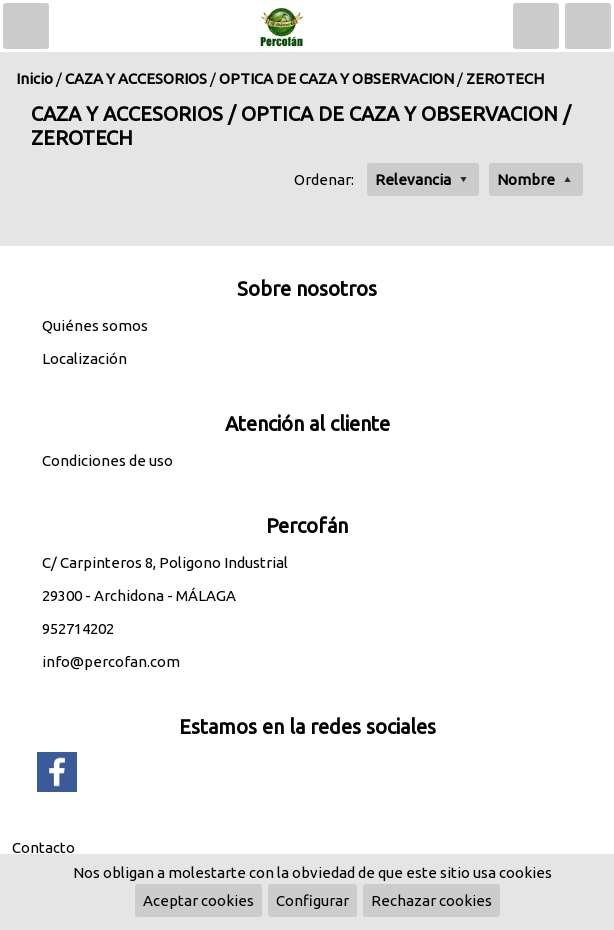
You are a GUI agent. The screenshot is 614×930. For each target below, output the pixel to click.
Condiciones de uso (107, 460)
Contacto (43, 847)
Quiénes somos (95, 325)
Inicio (34, 78)
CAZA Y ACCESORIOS (136, 78)
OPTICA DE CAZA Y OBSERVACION (336, 78)
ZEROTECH (505, 78)
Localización (84, 358)
